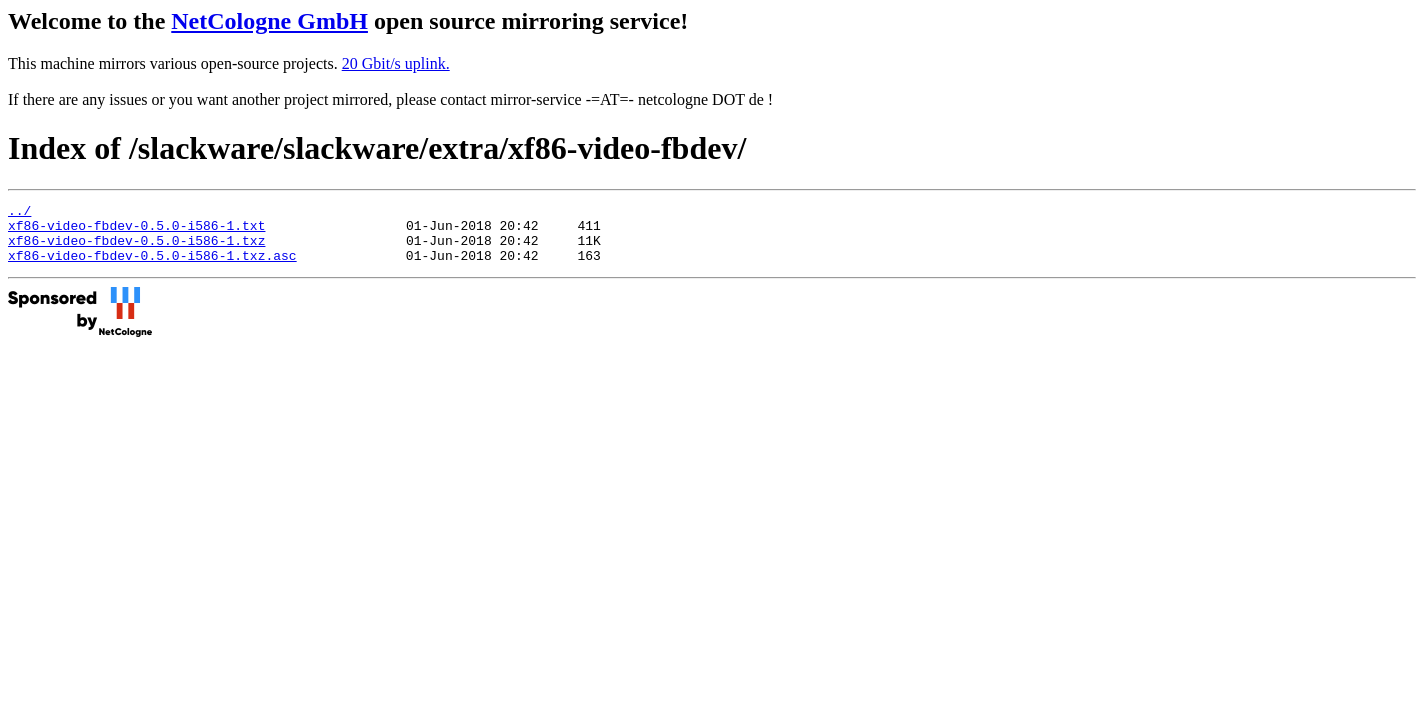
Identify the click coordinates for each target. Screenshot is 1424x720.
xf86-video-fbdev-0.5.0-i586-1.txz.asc (152, 267)
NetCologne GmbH (269, 21)
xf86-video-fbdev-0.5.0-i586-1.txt (136, 231)
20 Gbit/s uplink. (396, 63)
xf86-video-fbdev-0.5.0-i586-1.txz (136, 249)
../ (19, 213)
